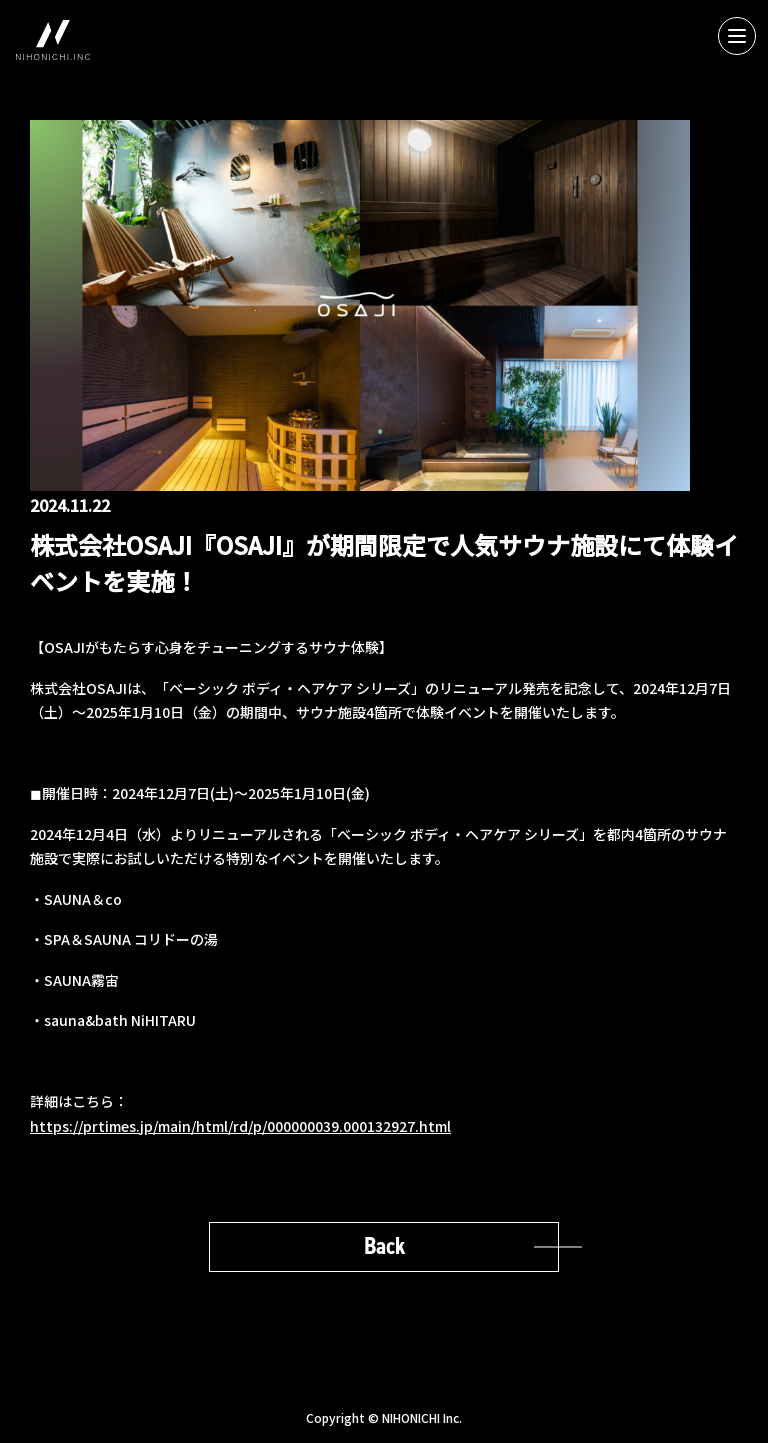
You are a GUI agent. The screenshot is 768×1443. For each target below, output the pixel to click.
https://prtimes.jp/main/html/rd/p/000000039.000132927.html (240, 1126)
